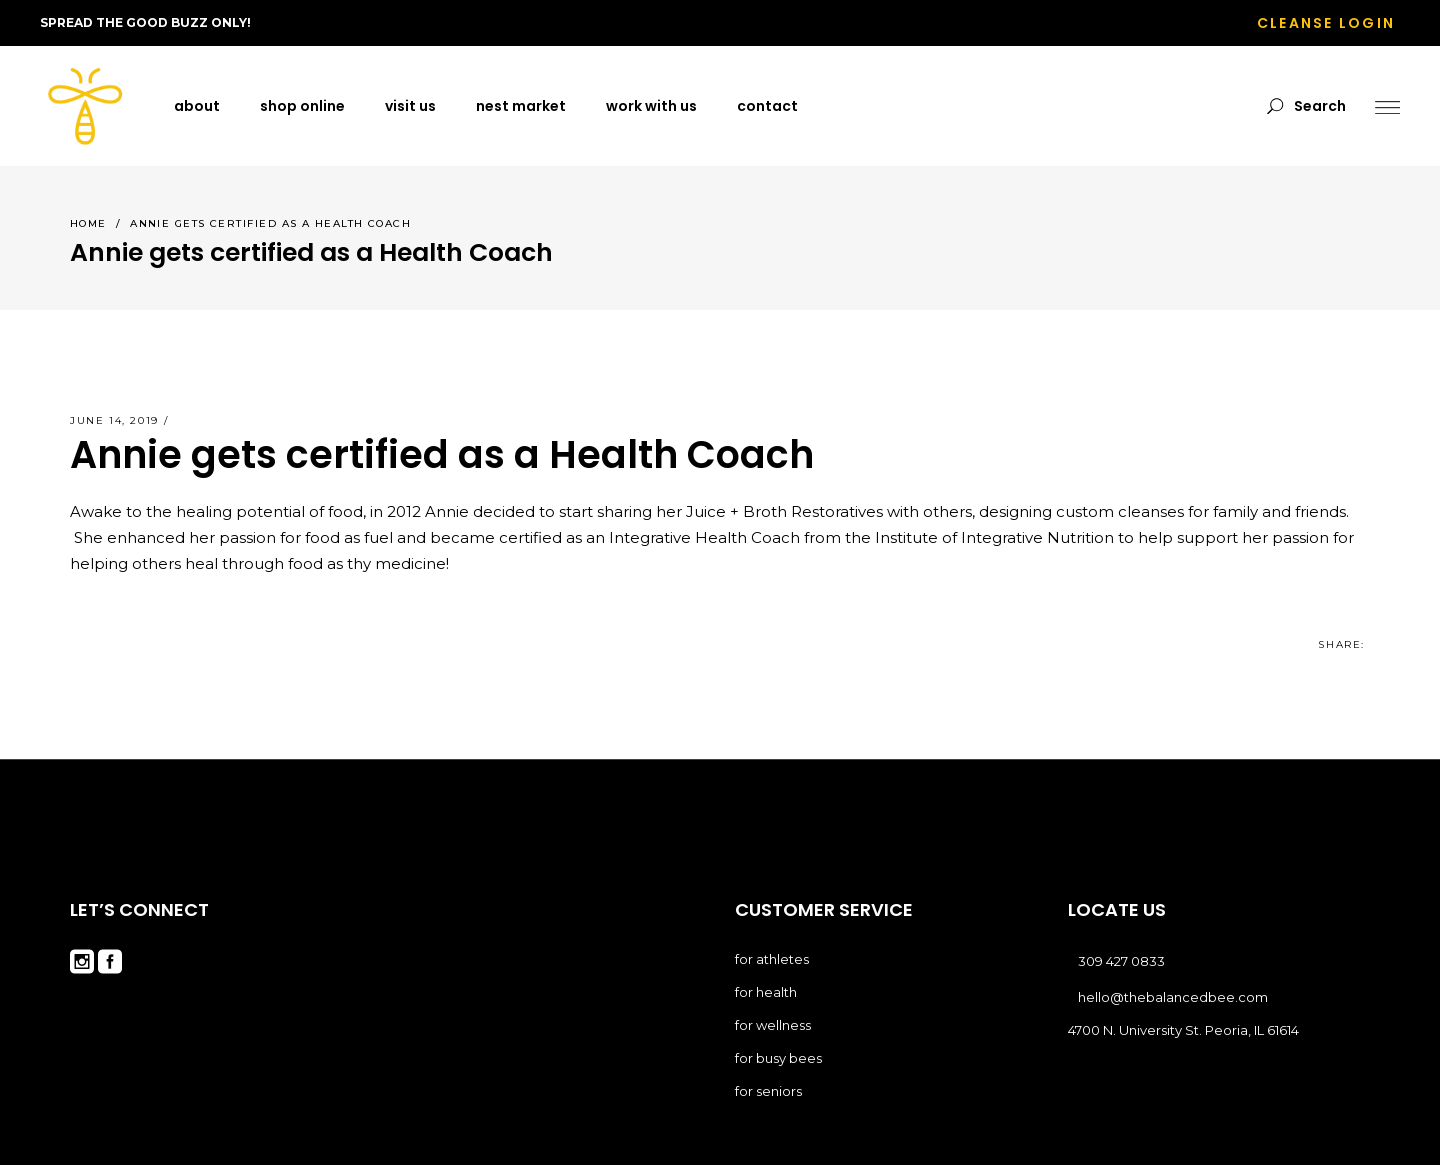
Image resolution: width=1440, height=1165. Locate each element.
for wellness (773, 1025)
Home (88, 223)
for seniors (768, 1091)
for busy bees (778, 1058)
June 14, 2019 (114, 420)
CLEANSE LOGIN (1326, 23)
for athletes (772, 959)
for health (766, 992)
